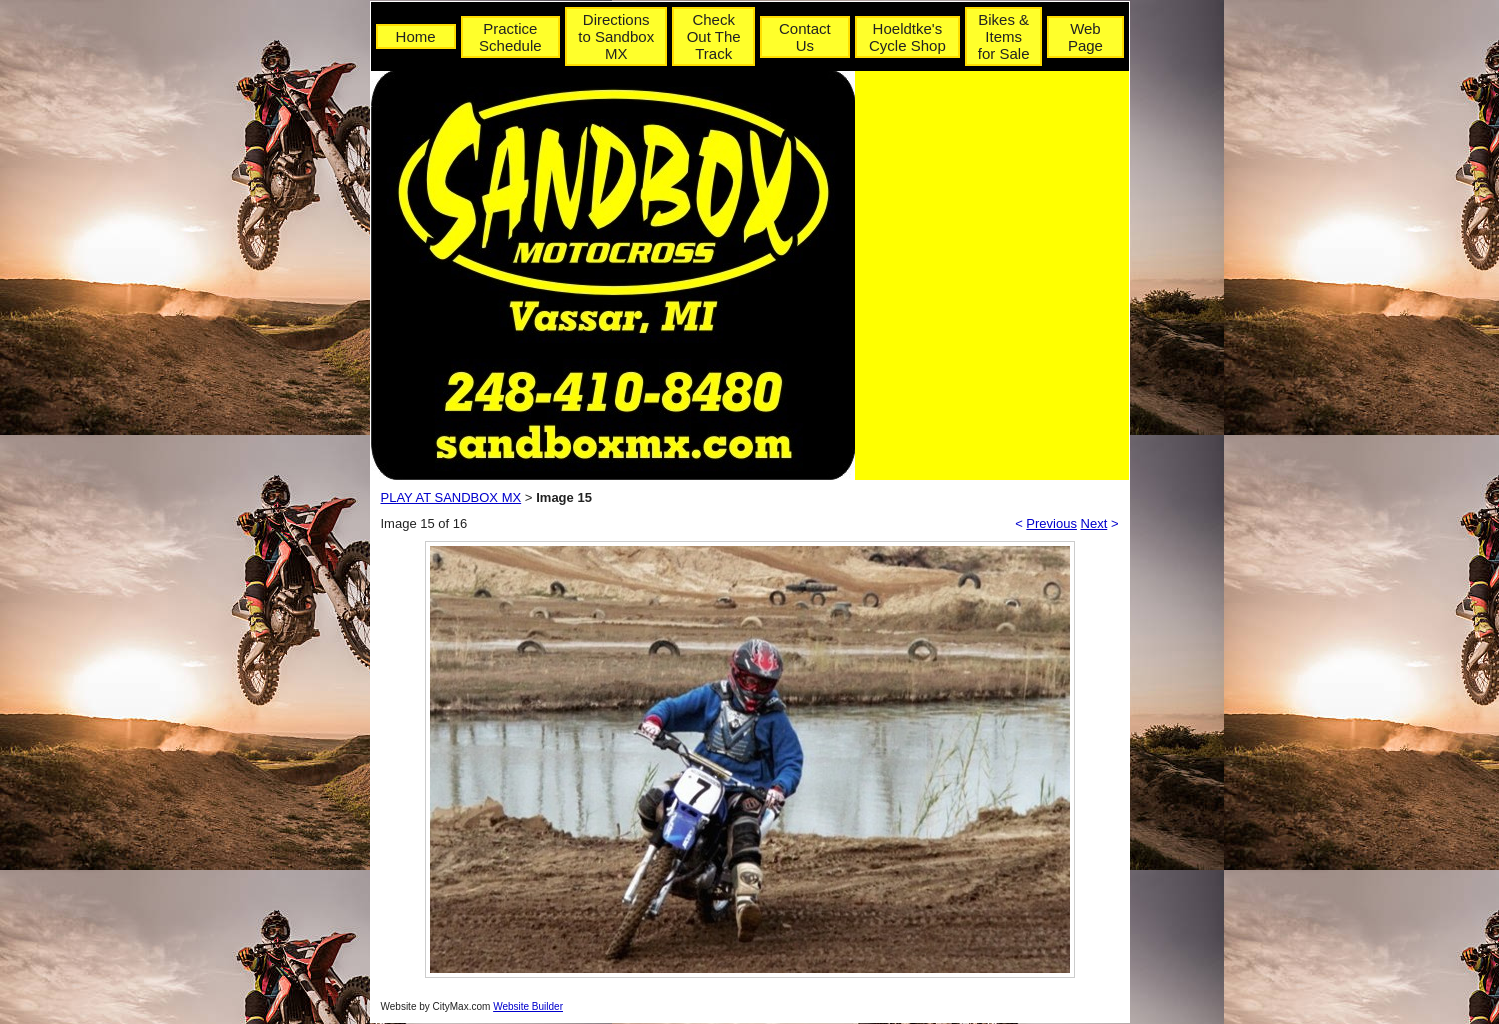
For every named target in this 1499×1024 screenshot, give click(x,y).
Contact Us (805, 37)
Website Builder (528, 1006)
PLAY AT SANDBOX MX (451, 497)
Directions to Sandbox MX (616, 36)
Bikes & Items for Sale (1004, 36)
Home (416, 36)
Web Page (1085, 37)
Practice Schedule (510, 37)
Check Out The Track (714, 36)
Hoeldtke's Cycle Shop (907, 37)
